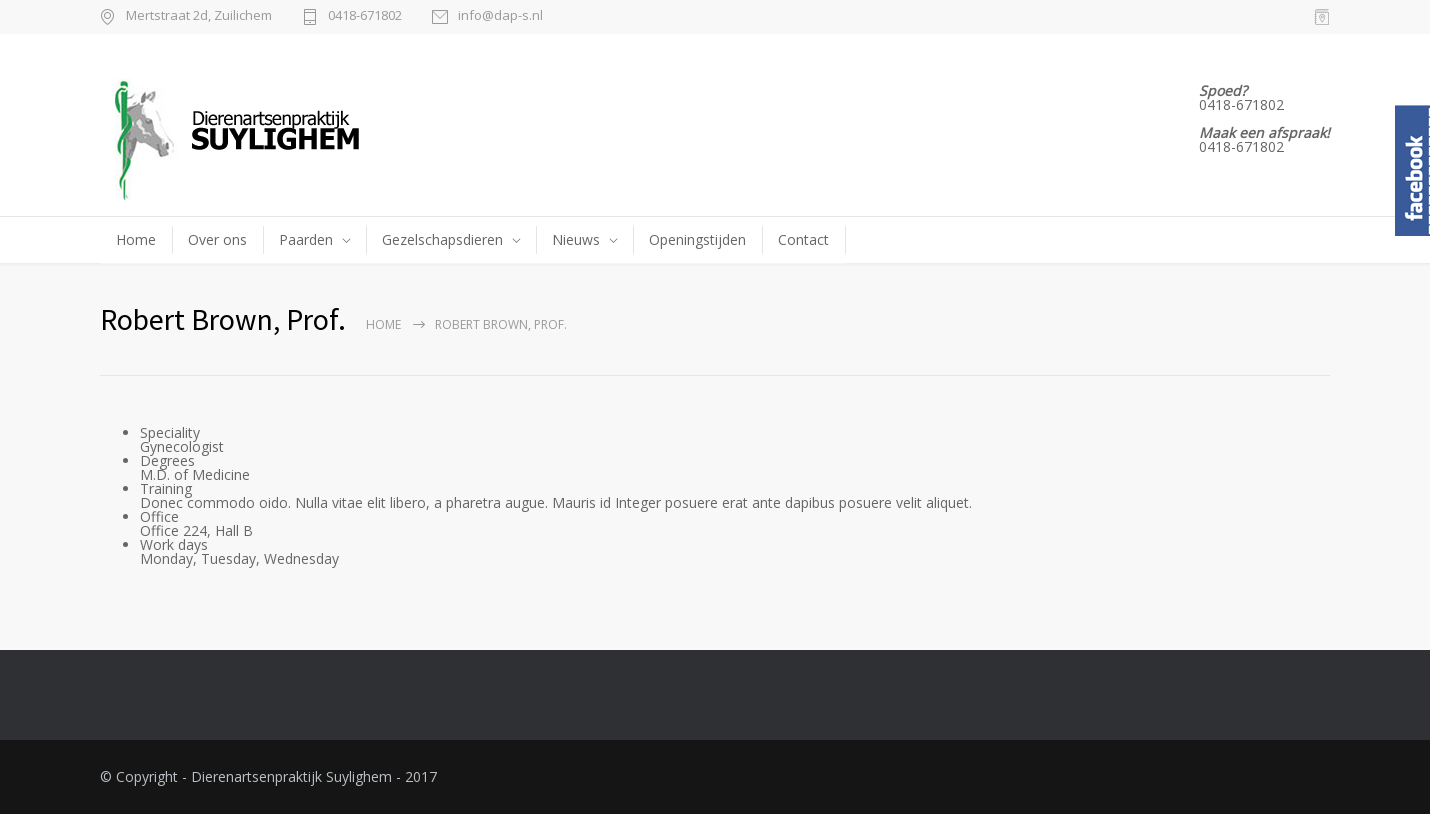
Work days (174, 544)
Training (166, 488)
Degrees (167, 460)
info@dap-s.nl (500, 16)
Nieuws (576, 239)
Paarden (306, 239)
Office (159, 516)
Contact (803, 239)
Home (136, 239)
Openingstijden (697, 239)
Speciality (170, 432)
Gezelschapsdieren (442, 239)
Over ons (217, 239)
